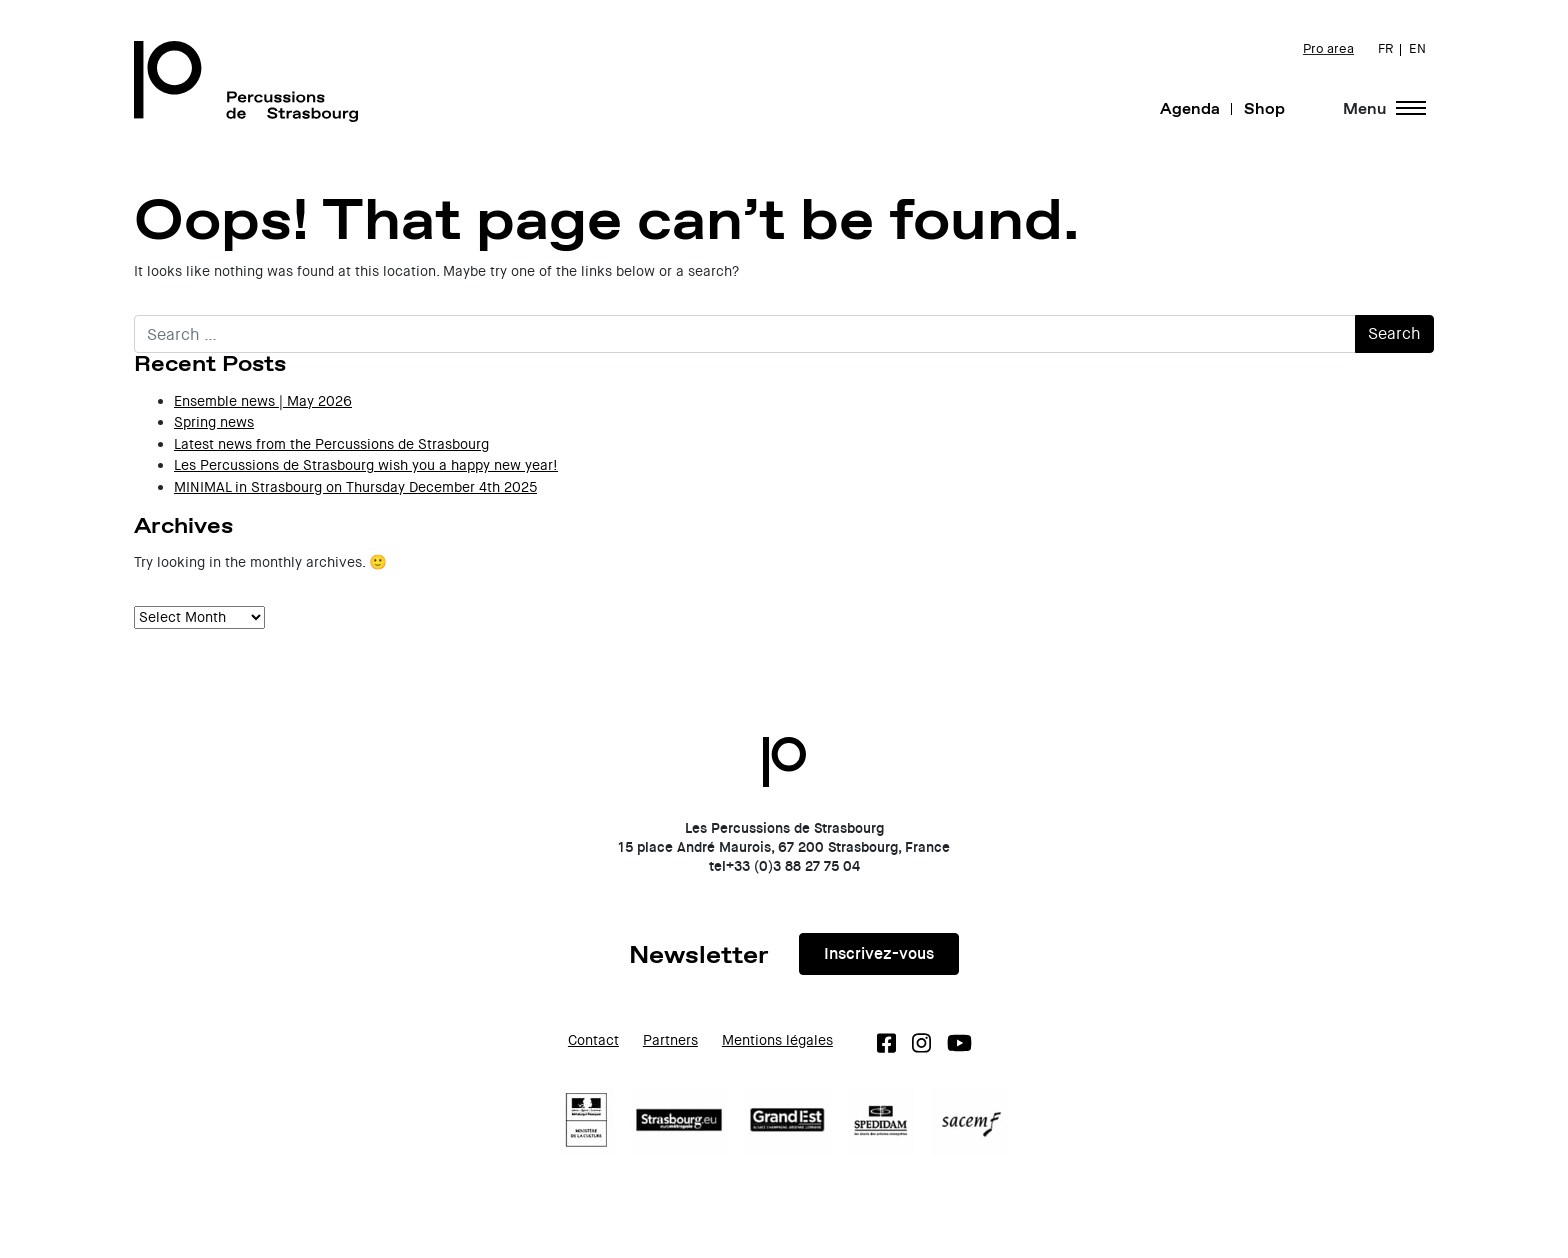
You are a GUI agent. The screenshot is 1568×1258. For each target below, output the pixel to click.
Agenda (1190, 108)
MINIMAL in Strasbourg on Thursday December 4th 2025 (355, 487)
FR (1385, 49)
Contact (593, 1040)
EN (1417, 49)
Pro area (1328, 49)
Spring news (214, 422)
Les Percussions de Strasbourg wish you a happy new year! (366, 465)
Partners (670, 1040)
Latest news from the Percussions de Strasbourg (331, 444)
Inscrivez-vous (879, 953)
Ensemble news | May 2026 (263, 401)
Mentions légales (777, 1040)
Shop (1264, 108)
